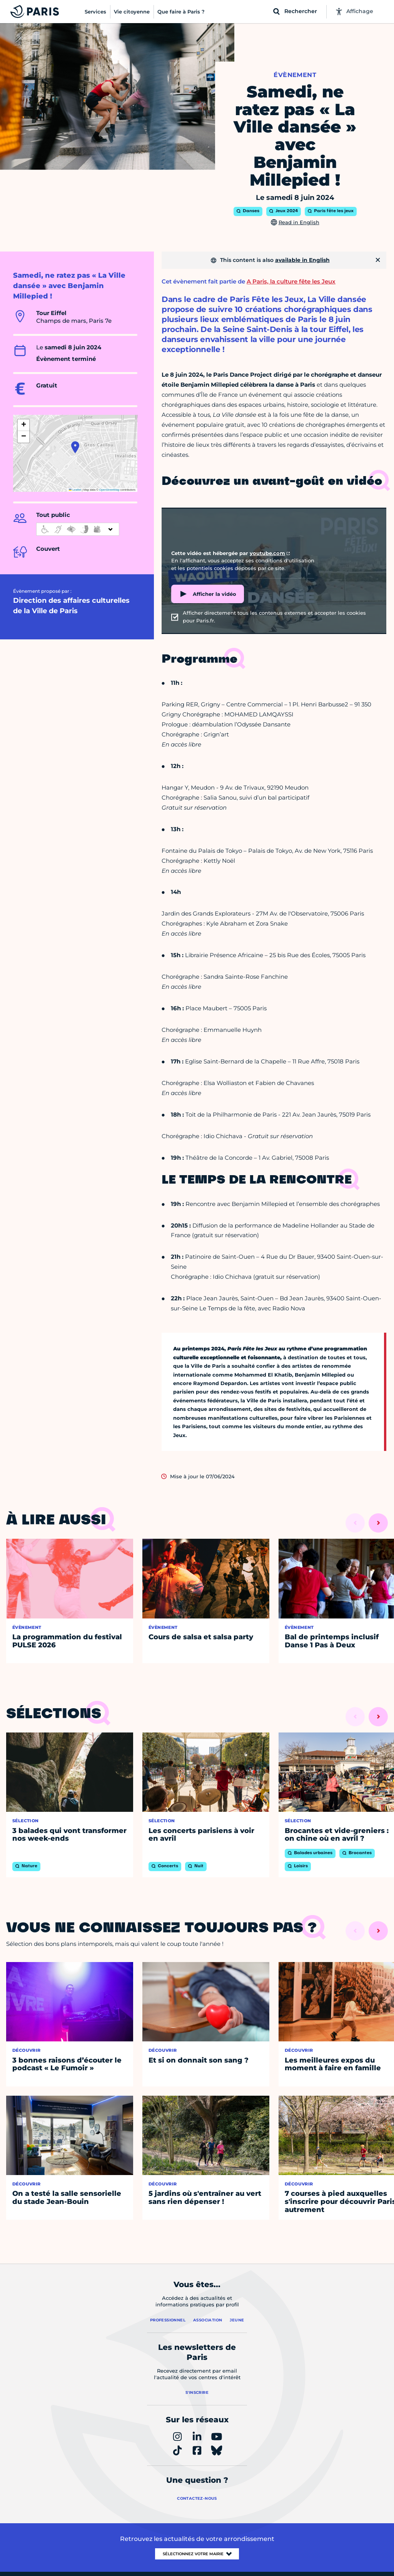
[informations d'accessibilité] (77, 529)
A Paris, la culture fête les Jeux (291, 281)
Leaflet (75, 489)
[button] (75, 447)
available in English (302, 260)
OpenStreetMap (109, 489)
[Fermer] (378, 260)
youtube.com (267, 553)
